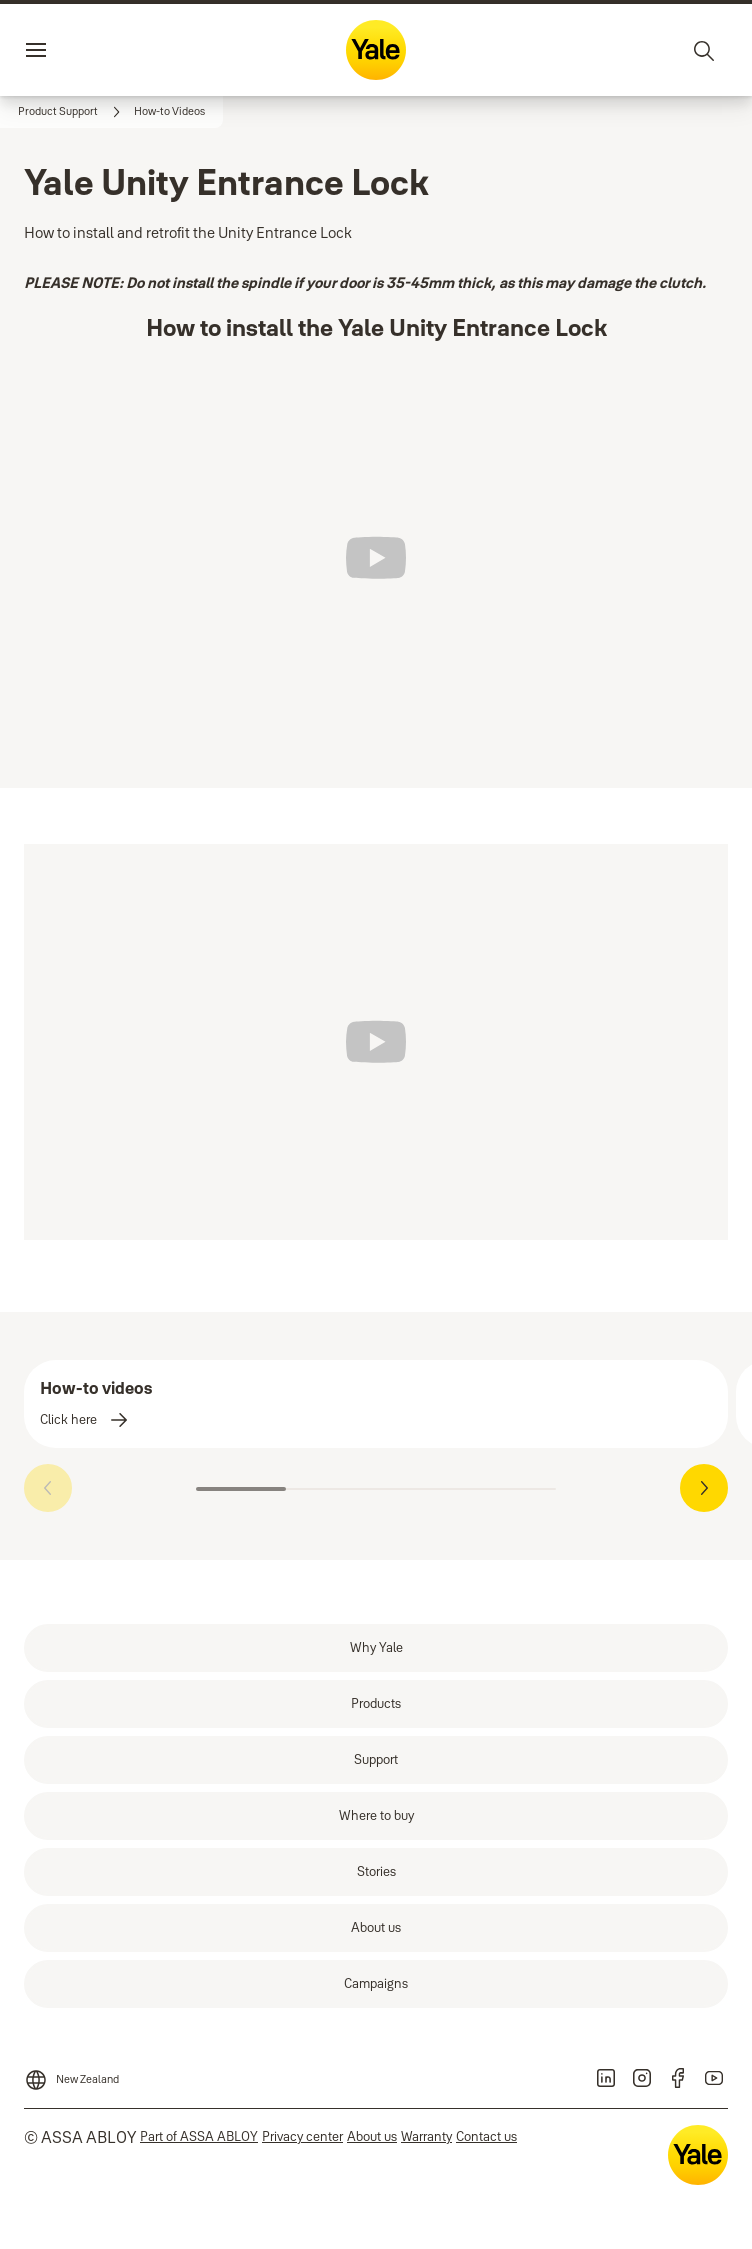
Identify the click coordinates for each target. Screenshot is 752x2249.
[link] (72, 112)
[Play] (376, 558)
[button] (169, 112)
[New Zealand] (71, 2074)
